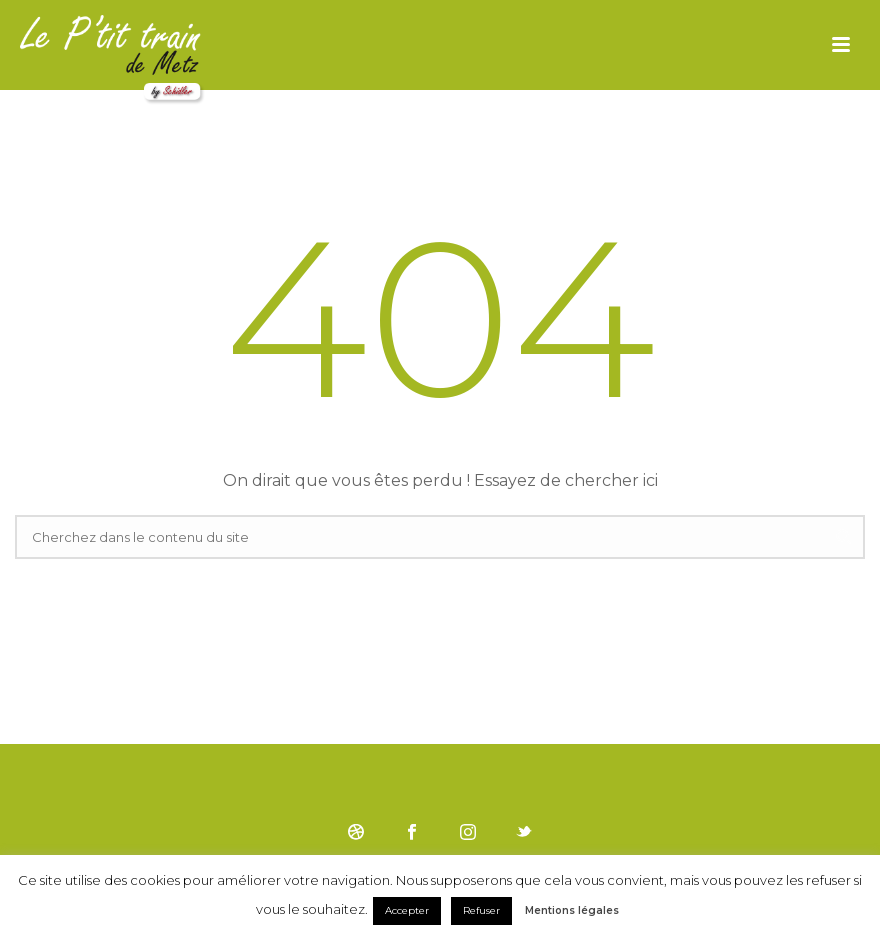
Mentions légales (572, 910)
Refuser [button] (481, 910)
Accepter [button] (407, 910)
